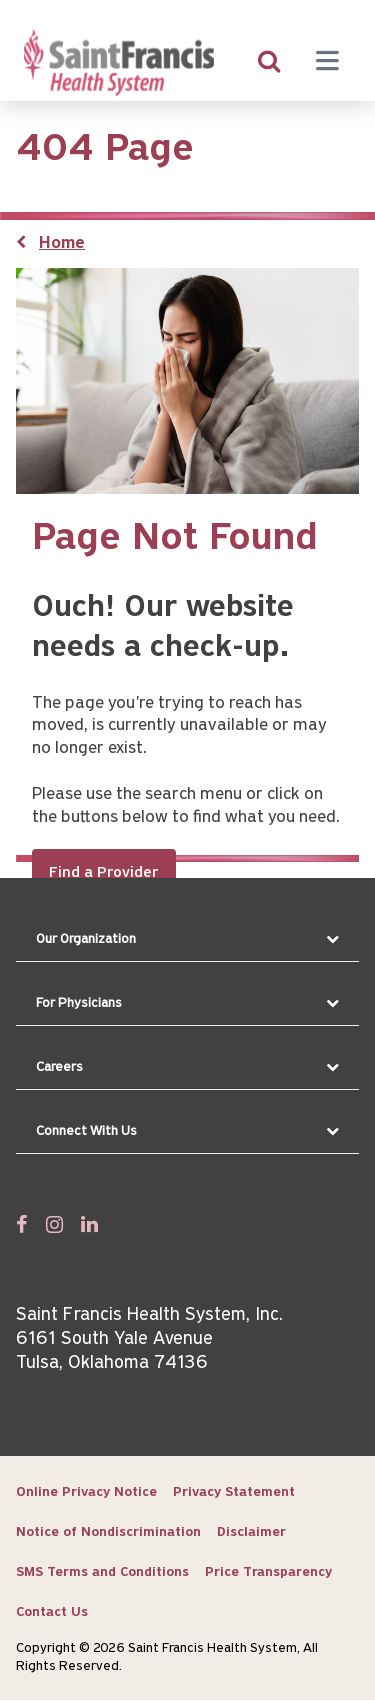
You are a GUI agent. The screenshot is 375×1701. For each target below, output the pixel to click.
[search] (269, 63)
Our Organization (86, 939)
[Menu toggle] (327, 63)
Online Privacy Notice (86, 1492)
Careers (59, 1067)
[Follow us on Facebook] (22, 1224)
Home (62, 243)
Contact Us (52, 1612)
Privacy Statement (234, 1492)
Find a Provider (104, 873)
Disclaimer (251, 1532)
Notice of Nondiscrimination (108, 1532)
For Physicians (79, 1003)
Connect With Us (86, 1131)
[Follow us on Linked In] (89, 1224)
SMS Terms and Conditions (102, 1572)
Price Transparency (268, 1572)
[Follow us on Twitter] (54, 1224)
